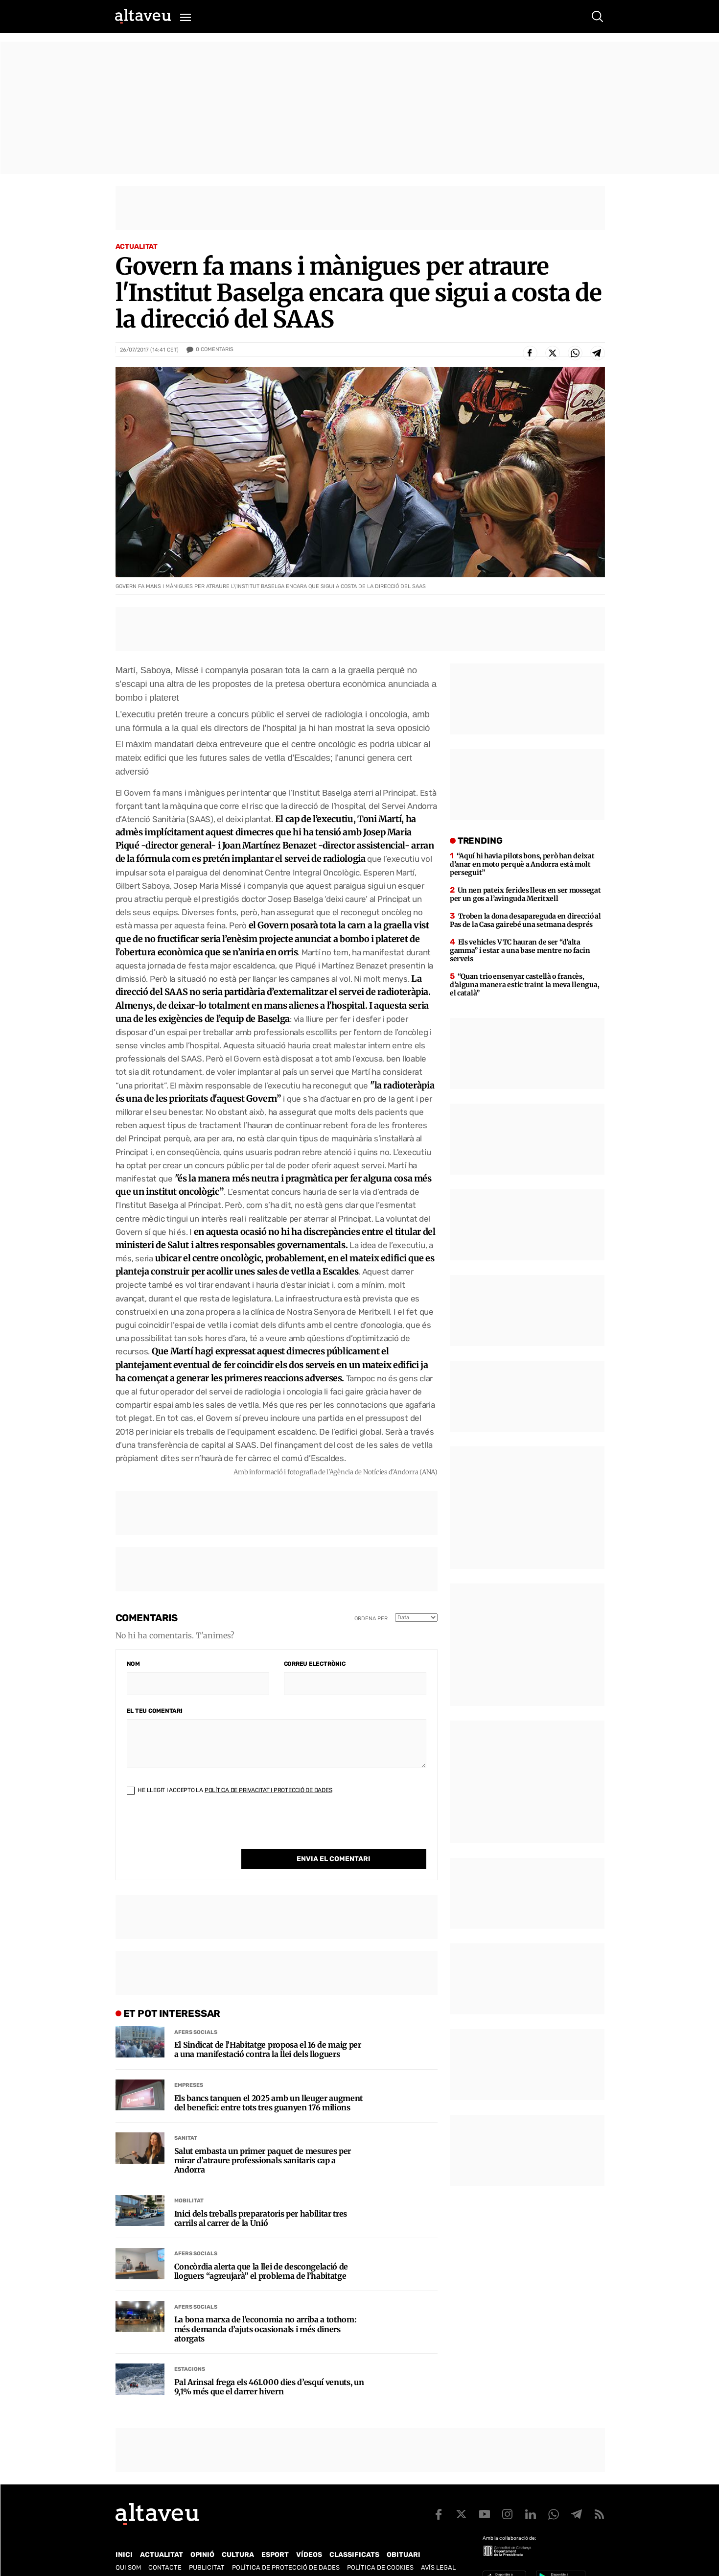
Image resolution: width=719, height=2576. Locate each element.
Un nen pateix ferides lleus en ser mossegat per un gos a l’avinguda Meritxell (525, 894)
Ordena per (371, 1618)
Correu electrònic (315, 1663)
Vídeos (309, 2534)
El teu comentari (155, 1710)
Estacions (189, 2349)
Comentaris (214, 349)
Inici (124, 2534)
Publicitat (207, 2547)
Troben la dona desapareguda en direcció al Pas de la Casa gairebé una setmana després (525, 920)
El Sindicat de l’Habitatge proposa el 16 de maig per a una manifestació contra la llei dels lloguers (267, 2029)
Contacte (165, 2547)
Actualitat (137, 246)
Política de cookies (380, 2547)
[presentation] (201, 1830)
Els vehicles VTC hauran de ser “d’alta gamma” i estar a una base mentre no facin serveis (520, 950)
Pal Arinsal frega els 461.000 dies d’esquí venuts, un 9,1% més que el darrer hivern (269, 2367)
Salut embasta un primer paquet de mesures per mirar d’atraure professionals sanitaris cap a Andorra (262, 2140)
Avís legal (438, 2547)
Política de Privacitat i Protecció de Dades (268, 1790)
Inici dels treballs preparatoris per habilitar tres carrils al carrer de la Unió (261, 2198)
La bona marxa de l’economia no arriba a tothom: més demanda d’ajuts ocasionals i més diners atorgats (265, 2309)
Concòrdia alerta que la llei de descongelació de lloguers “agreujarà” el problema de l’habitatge (261, 2251)
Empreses (188, 2065)
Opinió (202, 2534)
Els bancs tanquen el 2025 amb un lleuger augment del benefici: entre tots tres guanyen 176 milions (268, 2083)
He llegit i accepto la (229, 1790)
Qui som (128, 2547)
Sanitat (185, 2118)
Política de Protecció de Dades (286, 2547)
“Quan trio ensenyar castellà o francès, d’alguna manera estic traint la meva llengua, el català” (524, 984)
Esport (275, 2534)
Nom (133, 1663)
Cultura (238, 2534)
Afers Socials (195, 2012)
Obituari (403, 2534)
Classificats (354, 2534)
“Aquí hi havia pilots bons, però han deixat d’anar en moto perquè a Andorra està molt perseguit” (522, 864)
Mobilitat (189, 2180)
